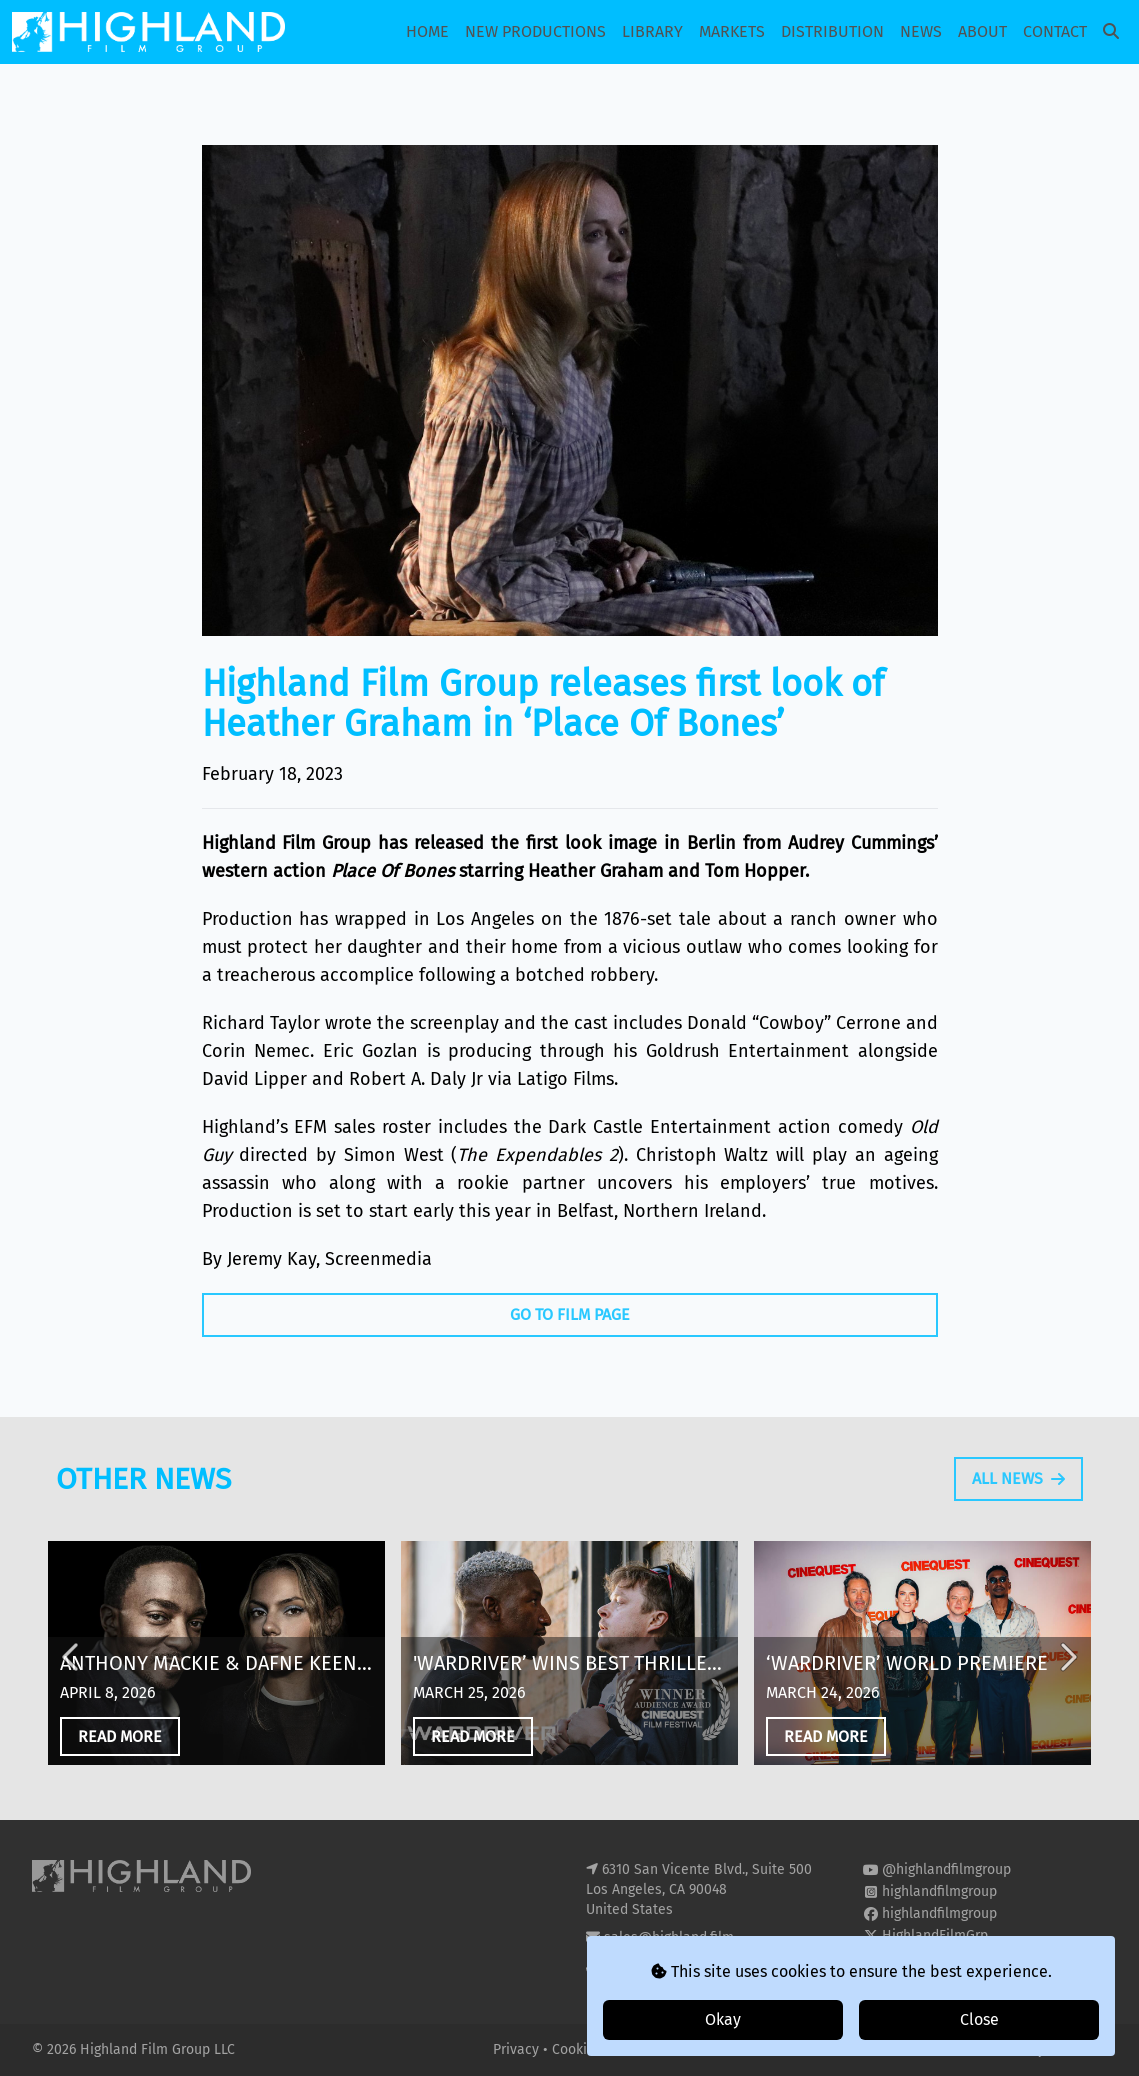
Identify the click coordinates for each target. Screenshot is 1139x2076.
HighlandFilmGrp (935, 1935)
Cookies (579, 2049)
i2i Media (1078, 2049)
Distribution (832, 31)
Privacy (518, 2049)
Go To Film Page (570, 1314)
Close (979, 2019)
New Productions (535, 31)
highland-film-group (945, 1957)
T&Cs (630, 2049)
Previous (72, 1692)
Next (1067, 1692)
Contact (1055, 31)
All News (1018, 1513)
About (982, 31)
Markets (732, 31)
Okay (723, 2019)
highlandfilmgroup (939, 1891)
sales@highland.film (669, 1937)
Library (652, 31)
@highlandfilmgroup (946, 1869)
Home (427, 31)
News (921, 31)
